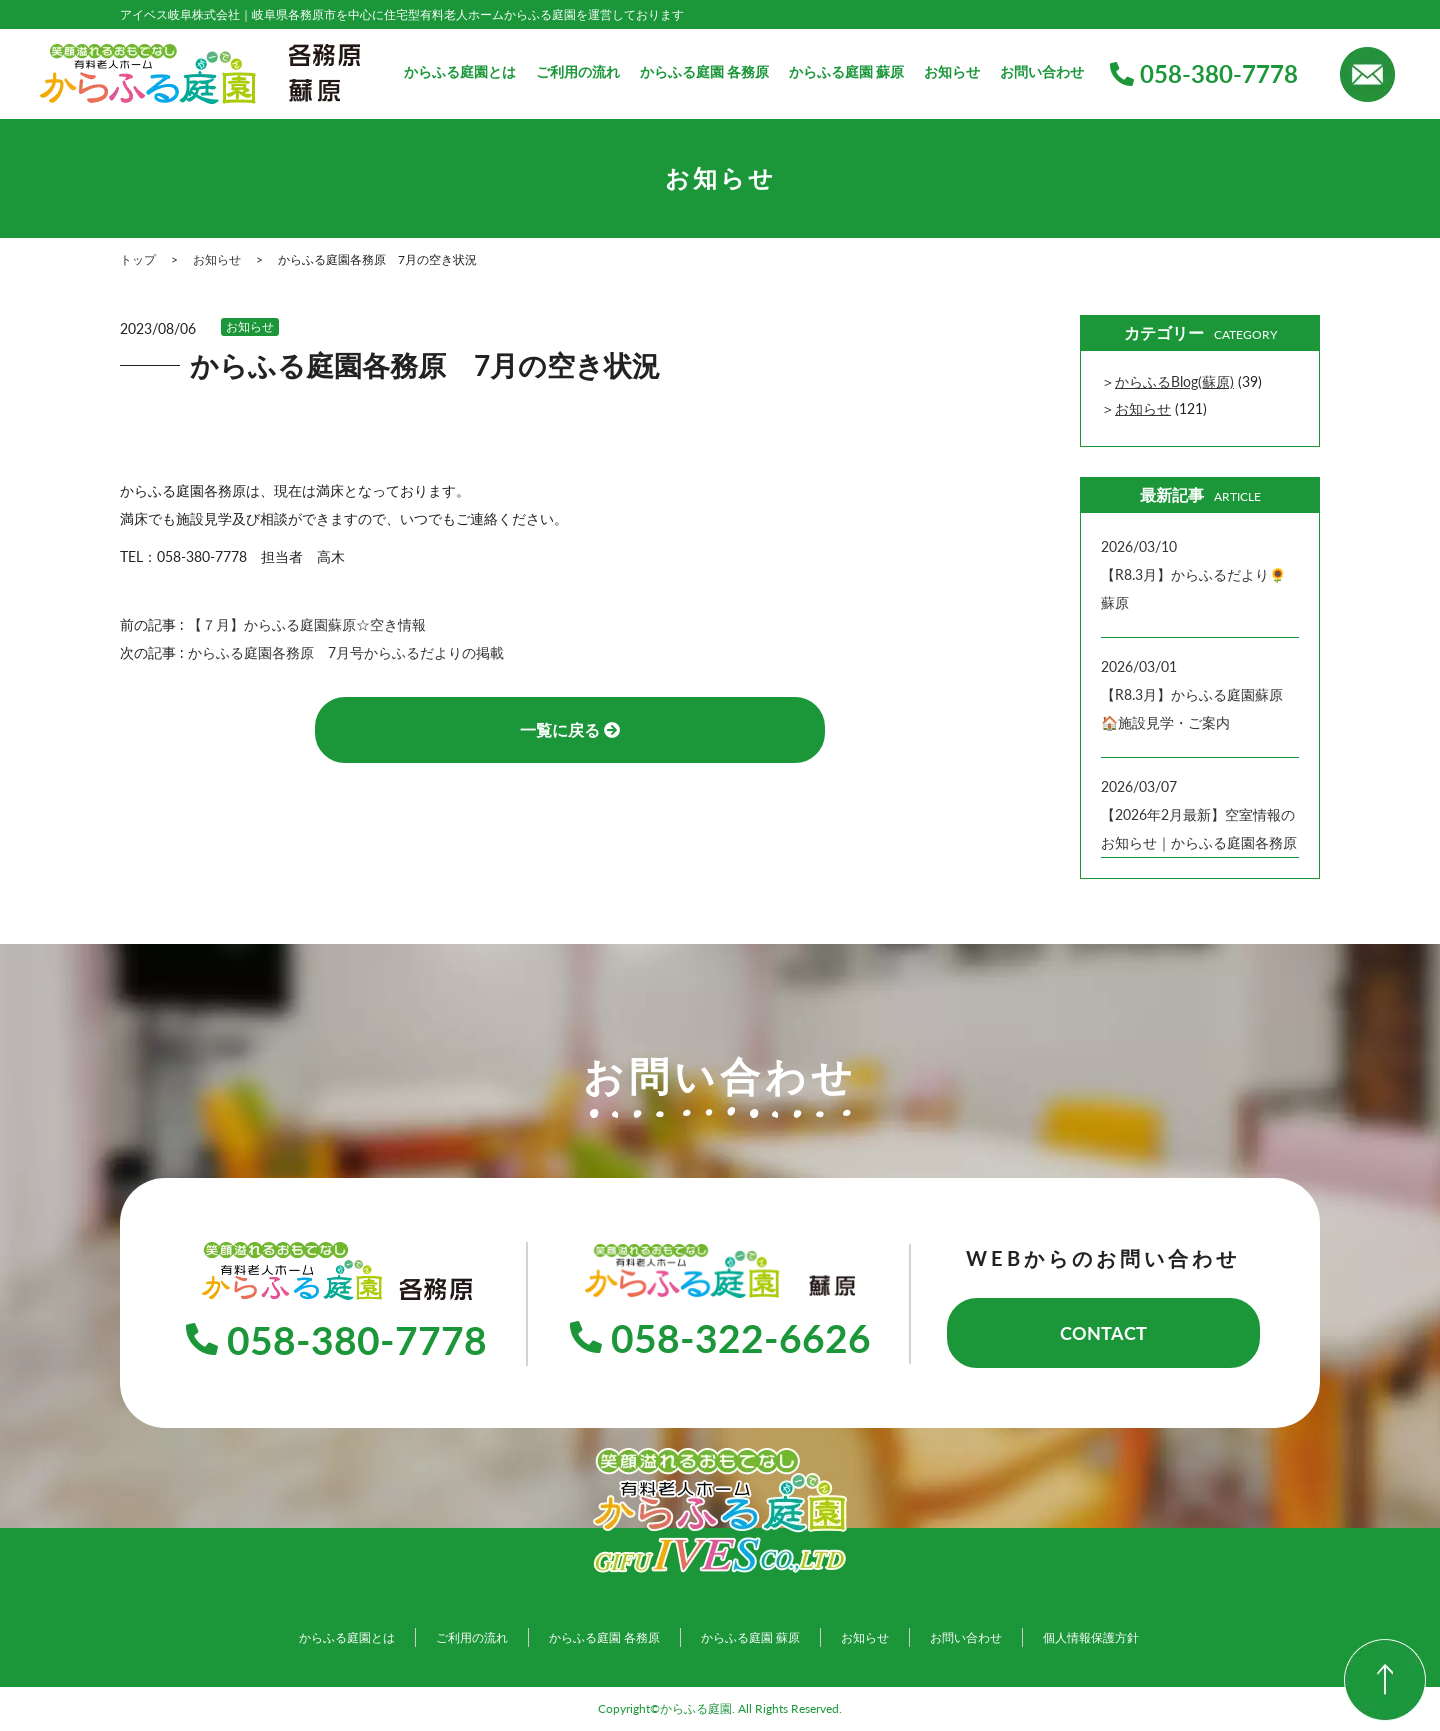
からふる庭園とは (460, 72)
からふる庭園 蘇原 (846, 72)
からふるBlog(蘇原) (1174, 381)
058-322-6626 (720, 1338)
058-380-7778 (1204, 73)
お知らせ (952, 72)
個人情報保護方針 (1091, 1637)
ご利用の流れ (578, 72)
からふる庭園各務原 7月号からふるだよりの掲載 (346, 652)
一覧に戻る (570, 729)
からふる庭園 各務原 (704, 72)
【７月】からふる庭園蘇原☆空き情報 (307, 624)
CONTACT (1103, 1333)
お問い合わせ (1042, 72)
